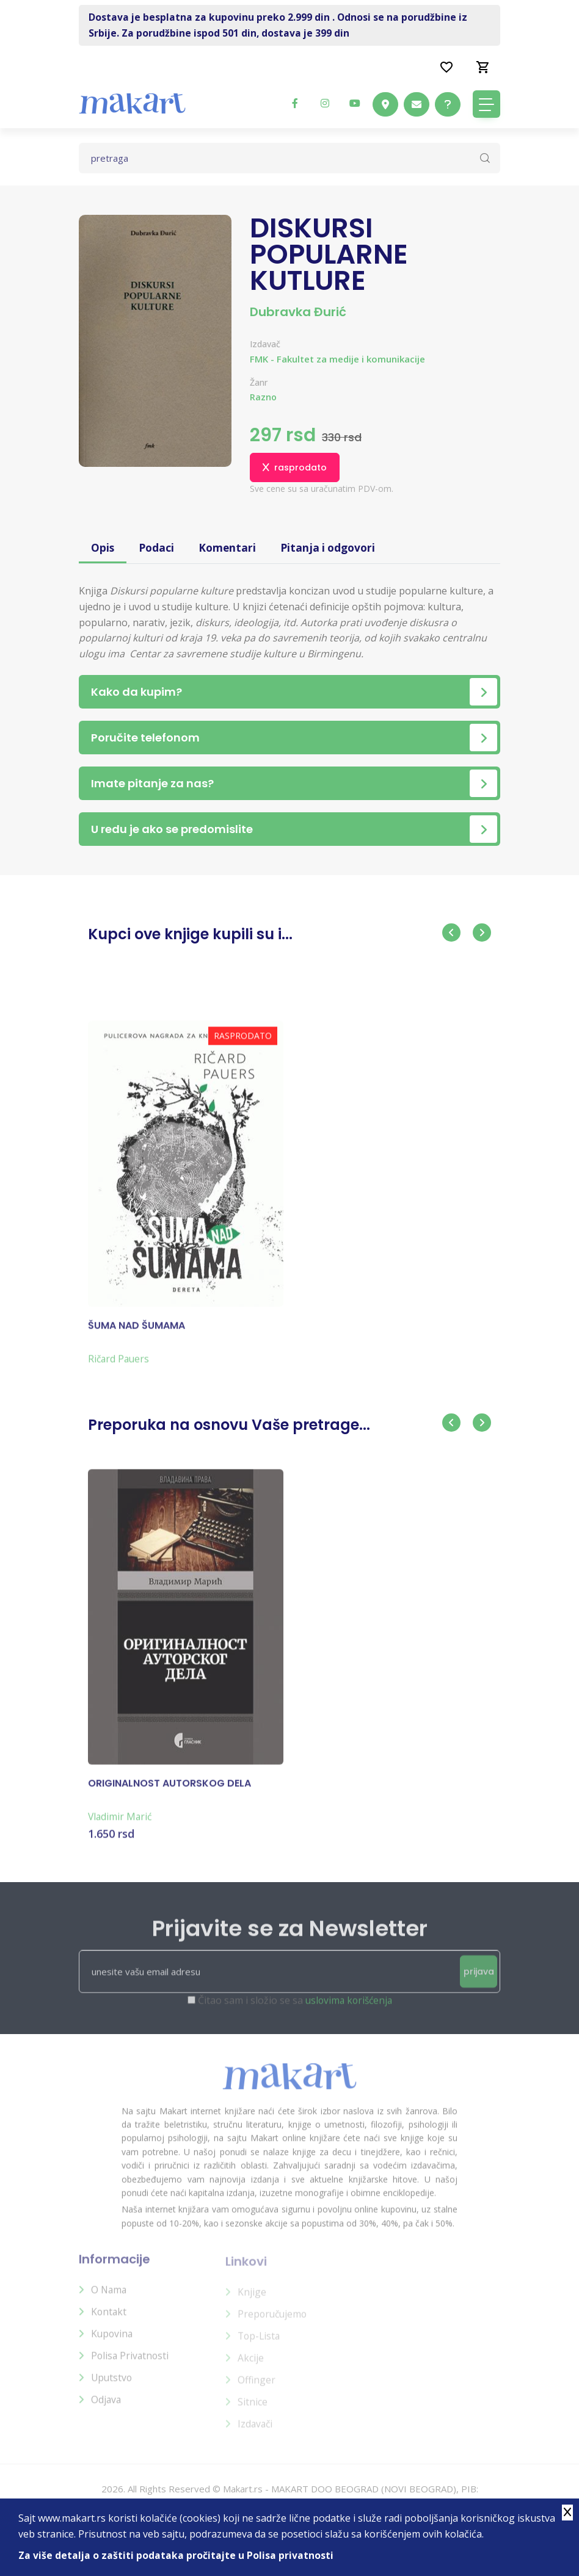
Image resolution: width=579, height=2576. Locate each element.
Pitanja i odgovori (332, 548)
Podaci (157, 548)
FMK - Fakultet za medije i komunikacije (337, 359)
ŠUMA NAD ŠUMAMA (136, 1334)
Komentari (229, 548)
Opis (103, 548)
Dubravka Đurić (298, 311)
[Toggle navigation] (486, 104)
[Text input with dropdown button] (289, 158)
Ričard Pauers (119, 1367)
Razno (263, 397)
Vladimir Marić (121, 1824)
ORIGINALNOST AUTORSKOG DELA (169, 1792)
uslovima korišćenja (348, 2010)
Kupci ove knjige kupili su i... (190, 935)
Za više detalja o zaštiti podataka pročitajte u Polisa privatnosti (176, 2555)
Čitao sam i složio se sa (294, 2010)
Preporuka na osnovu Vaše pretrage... (229, 1425)
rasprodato (295, 467)
